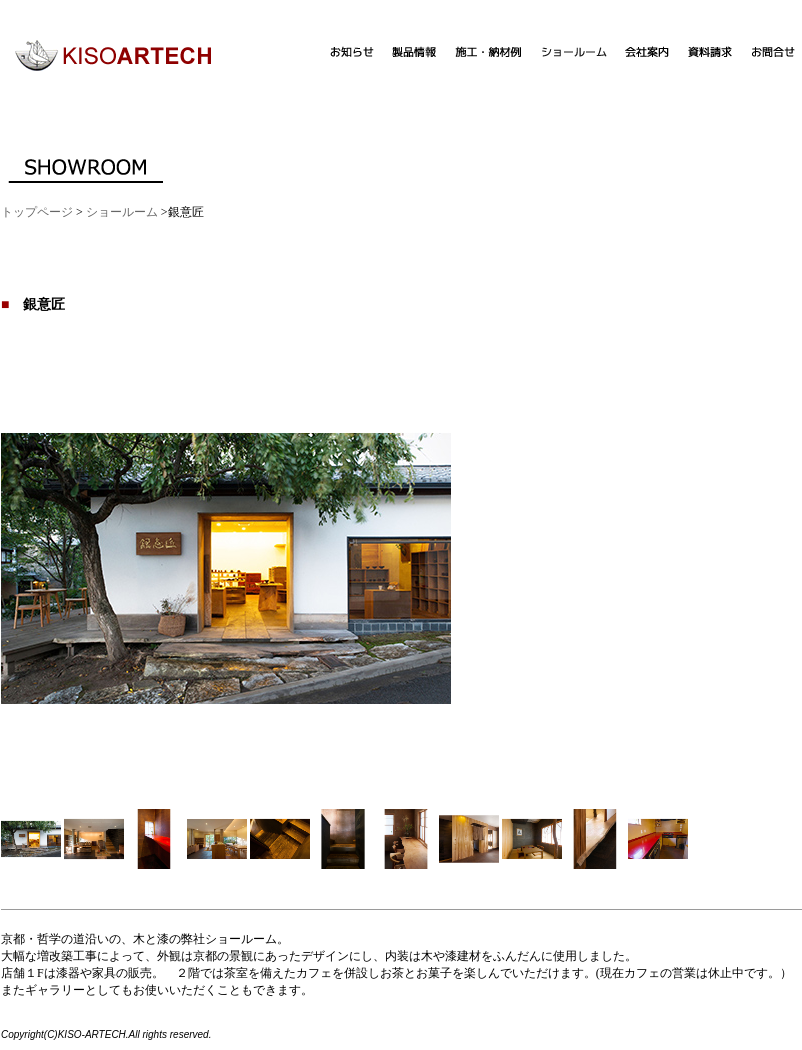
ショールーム (122, 212)
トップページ (37, 212)
